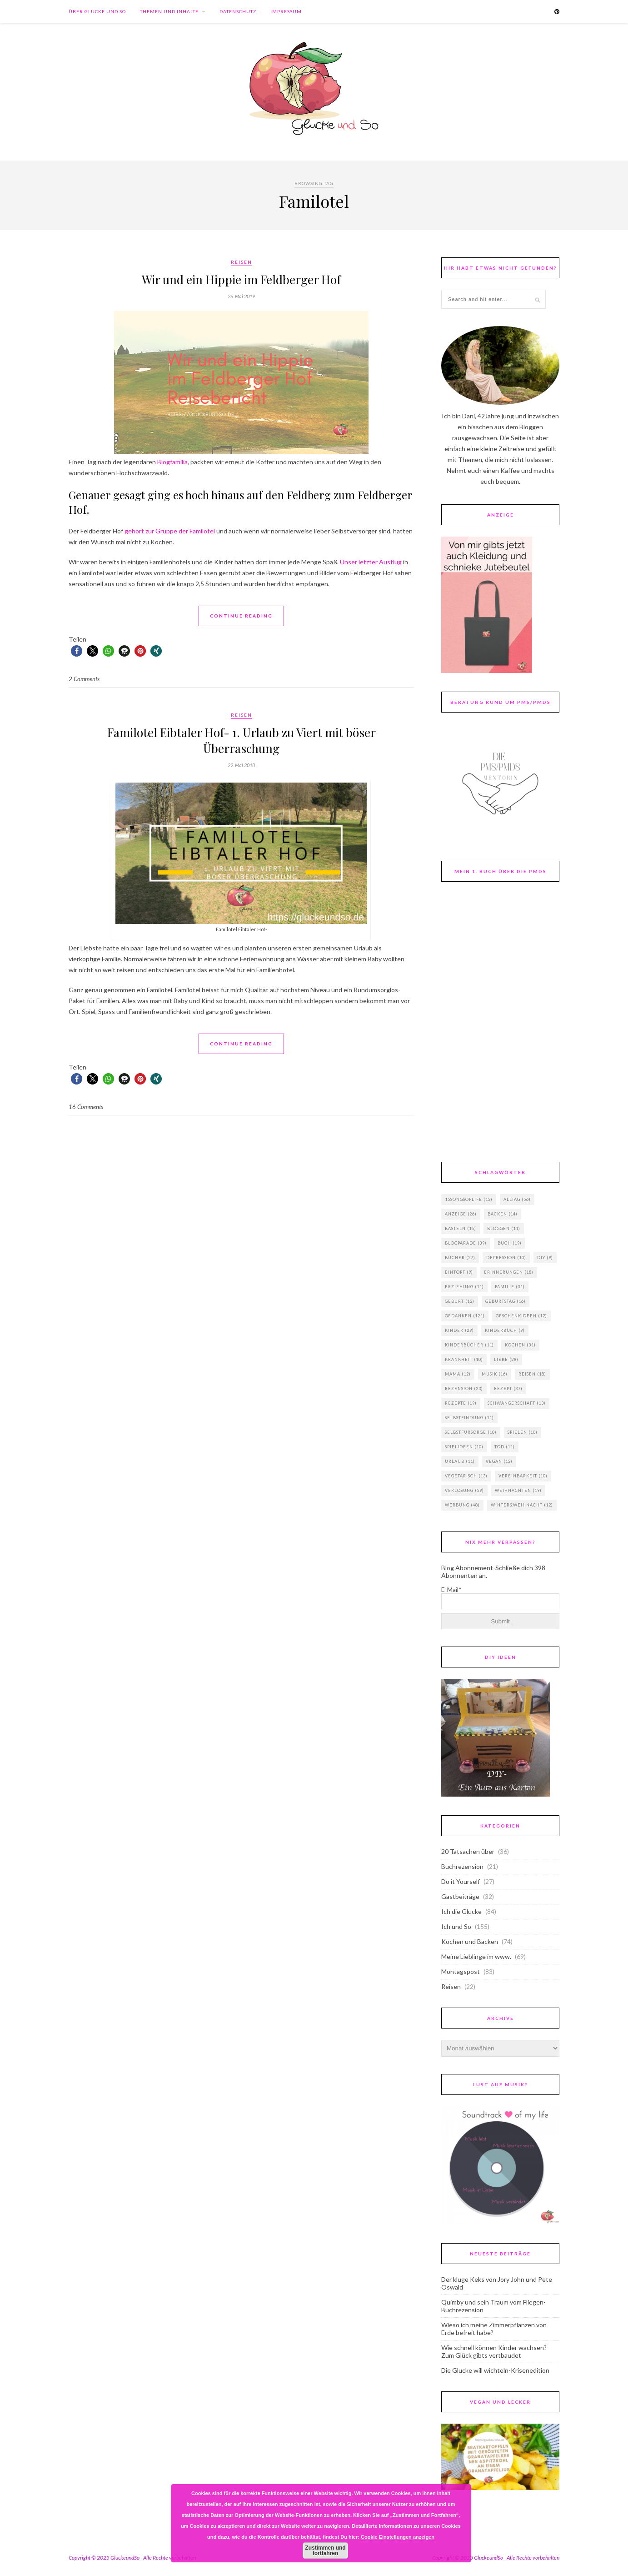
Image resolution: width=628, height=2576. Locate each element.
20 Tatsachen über (467, 1851)
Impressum (286, 11)
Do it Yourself (460, 1881)
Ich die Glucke (461, 1911)
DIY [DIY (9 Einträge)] (545, 1257)
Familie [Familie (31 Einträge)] (510, 1286)
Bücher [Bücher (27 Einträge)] (460, 1257)
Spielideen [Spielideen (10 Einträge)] (464, 1446)
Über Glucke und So (97, 11)
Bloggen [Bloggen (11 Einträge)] (503, 1228)
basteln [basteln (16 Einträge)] (460, 1228)
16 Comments (86, 1106)
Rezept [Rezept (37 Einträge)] (508, 1388)
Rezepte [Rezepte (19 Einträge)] (461, 1403)
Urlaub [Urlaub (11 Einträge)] (460, 1461)
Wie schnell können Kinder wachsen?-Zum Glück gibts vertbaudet (495, 2351)
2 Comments (84, 679)
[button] (76, 651)
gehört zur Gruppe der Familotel (170, 531)
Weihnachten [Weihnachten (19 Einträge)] (518, 1490)
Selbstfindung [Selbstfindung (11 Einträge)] (469, 1417)
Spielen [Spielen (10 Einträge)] (523, 1432)
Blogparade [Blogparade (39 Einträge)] (466, 1242)
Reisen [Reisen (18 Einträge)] (532, 1373)
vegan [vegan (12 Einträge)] (499, 1461)
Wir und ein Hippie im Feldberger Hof (241, 279)
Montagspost (460, 1971)
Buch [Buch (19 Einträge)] (510, 1242)
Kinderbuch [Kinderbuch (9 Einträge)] (505, 1330)
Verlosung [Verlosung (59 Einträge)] (464, 1490)
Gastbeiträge (460, 1896)
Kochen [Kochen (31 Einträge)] (520, 1344)
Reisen (241, 262)
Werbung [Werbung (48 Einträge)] (462, 1504)
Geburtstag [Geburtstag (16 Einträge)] (505, 1301)
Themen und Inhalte (169, 11)
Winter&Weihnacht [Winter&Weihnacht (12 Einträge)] (522, 1504)
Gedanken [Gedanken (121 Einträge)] (465, 1315)
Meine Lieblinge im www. (476, 1956)
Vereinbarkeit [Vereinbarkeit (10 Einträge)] (523, 1475)
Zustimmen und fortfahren (325, 2550)
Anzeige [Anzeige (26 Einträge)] (461, 1213)
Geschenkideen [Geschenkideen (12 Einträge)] (521, 1315)
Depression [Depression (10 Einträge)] (506, 1257)
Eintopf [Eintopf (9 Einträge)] (459, 1272)
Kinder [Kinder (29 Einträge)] (459, 1330)
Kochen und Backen (469, 1941)
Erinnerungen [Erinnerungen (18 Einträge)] (508, 1272)
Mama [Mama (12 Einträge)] (458, 1373)
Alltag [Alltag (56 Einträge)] (517, 1199)
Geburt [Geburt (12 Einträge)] (459, 1301)
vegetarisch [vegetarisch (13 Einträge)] (466, 1475)
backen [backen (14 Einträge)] (503, 1213)
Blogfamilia (172, 462)
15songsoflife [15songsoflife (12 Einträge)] (469, 1199)
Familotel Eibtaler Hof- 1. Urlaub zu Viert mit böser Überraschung (241, 740)
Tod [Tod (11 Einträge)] (504, 1446)
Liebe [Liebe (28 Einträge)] (506, 1359)
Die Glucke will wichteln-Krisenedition (495, 2370)
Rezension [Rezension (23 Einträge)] (464, 1388)
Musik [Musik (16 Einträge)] (495, 1373)
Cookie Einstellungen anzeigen (397, 2537)
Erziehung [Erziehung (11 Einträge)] (464, 1286)
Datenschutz (237, 11)
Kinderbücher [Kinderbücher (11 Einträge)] (469, 1344)
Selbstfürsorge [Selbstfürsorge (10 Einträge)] (471, 1432)
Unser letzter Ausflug (371, 562)
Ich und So (456, 1926)
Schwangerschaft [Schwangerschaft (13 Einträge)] (517, 1403)
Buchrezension (462, 1866)
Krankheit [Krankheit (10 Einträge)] (464, 1359)
